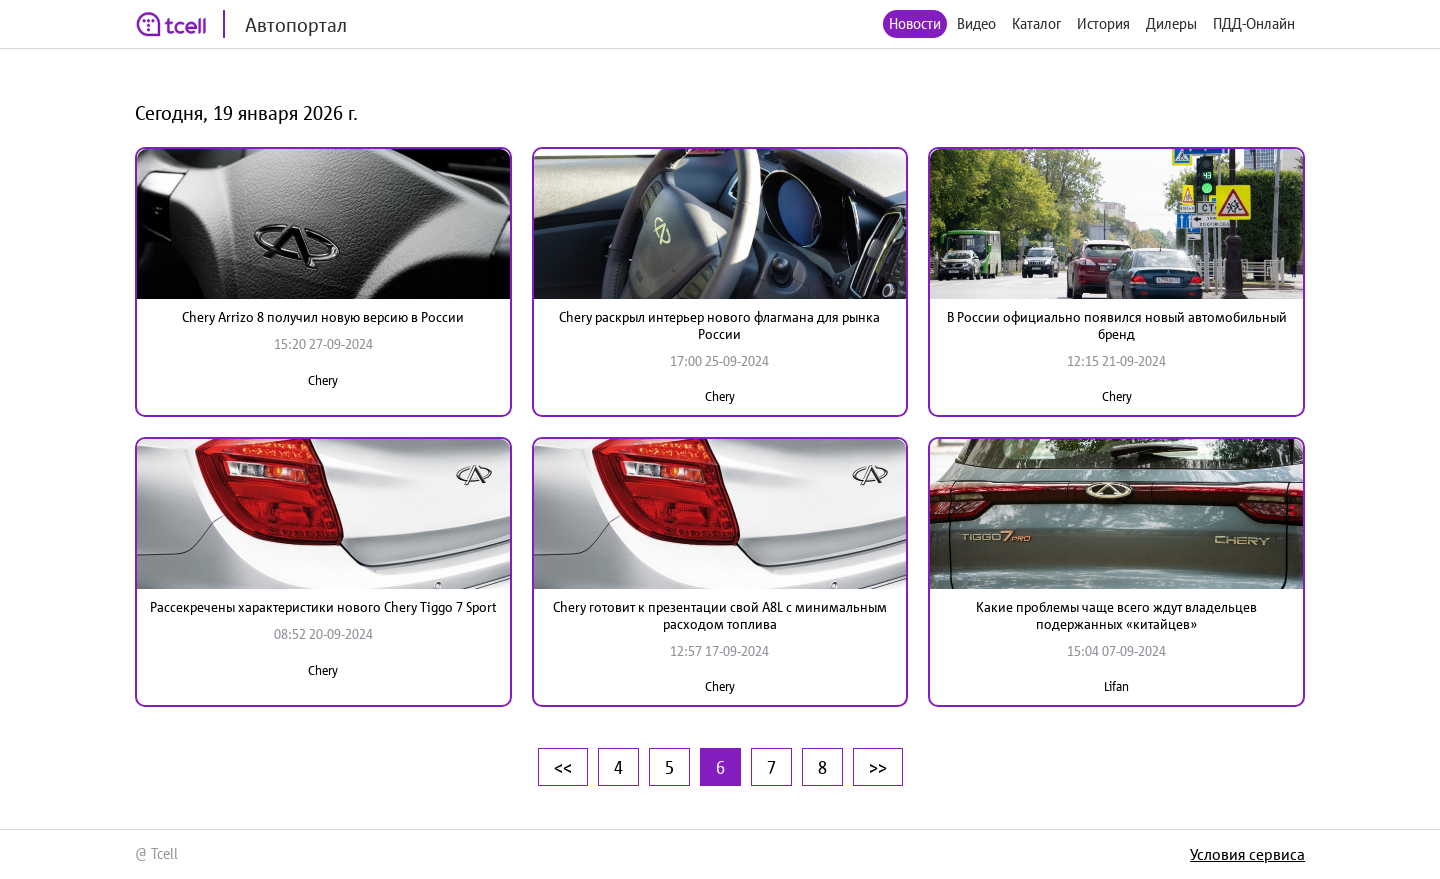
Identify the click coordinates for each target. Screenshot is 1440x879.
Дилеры (1171, 23)
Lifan (1116, 686)
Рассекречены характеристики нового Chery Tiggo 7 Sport (323, 607)
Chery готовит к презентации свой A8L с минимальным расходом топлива (720, 615)
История (1103, 23)
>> (878, 767)
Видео (976, 23)
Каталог (1036, 23)
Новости (915, 23)
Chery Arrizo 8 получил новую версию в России (323, 317)
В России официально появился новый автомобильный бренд (1117, 325)
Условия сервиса (1247, 854)
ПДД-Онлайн (1254, 23)
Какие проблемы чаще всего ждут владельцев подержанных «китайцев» (1116, 615)
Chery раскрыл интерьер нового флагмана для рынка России (719, 325)
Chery (323, 380)
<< (563, 767)
